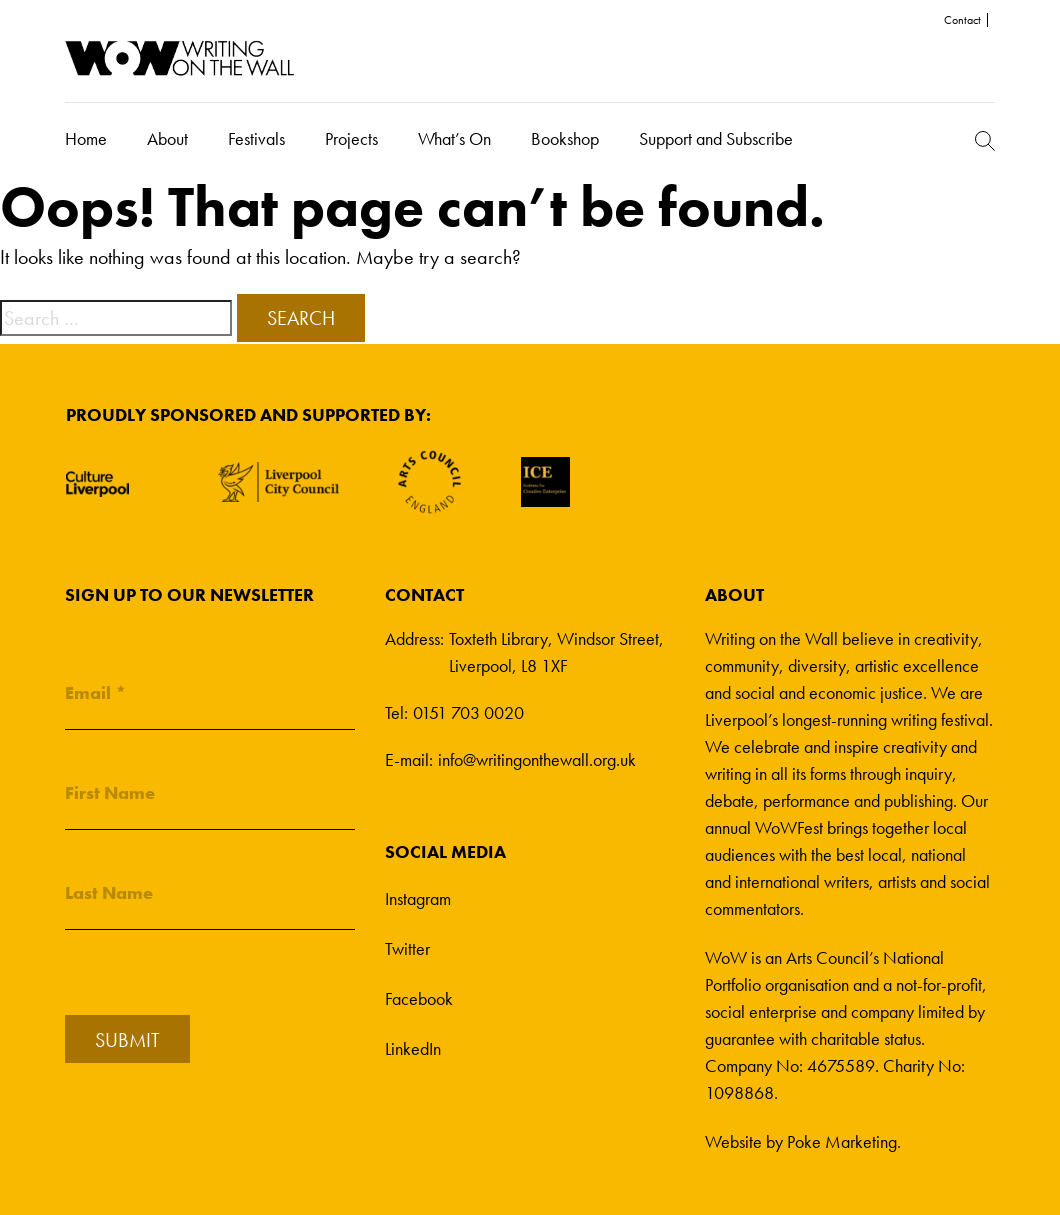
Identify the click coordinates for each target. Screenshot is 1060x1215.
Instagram (418, 898)
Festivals (256, 138)
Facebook (419, 998)
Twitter (407, 948)
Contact (962, 20)
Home (86, 138)
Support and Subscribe (716, 138)
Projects (351, 138)
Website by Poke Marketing (801, 1141)
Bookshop (565, 138)
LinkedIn (413, 1048)
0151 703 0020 (468, 712)
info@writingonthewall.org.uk (537, 759)
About (167, 138)
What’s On (454, 138)
